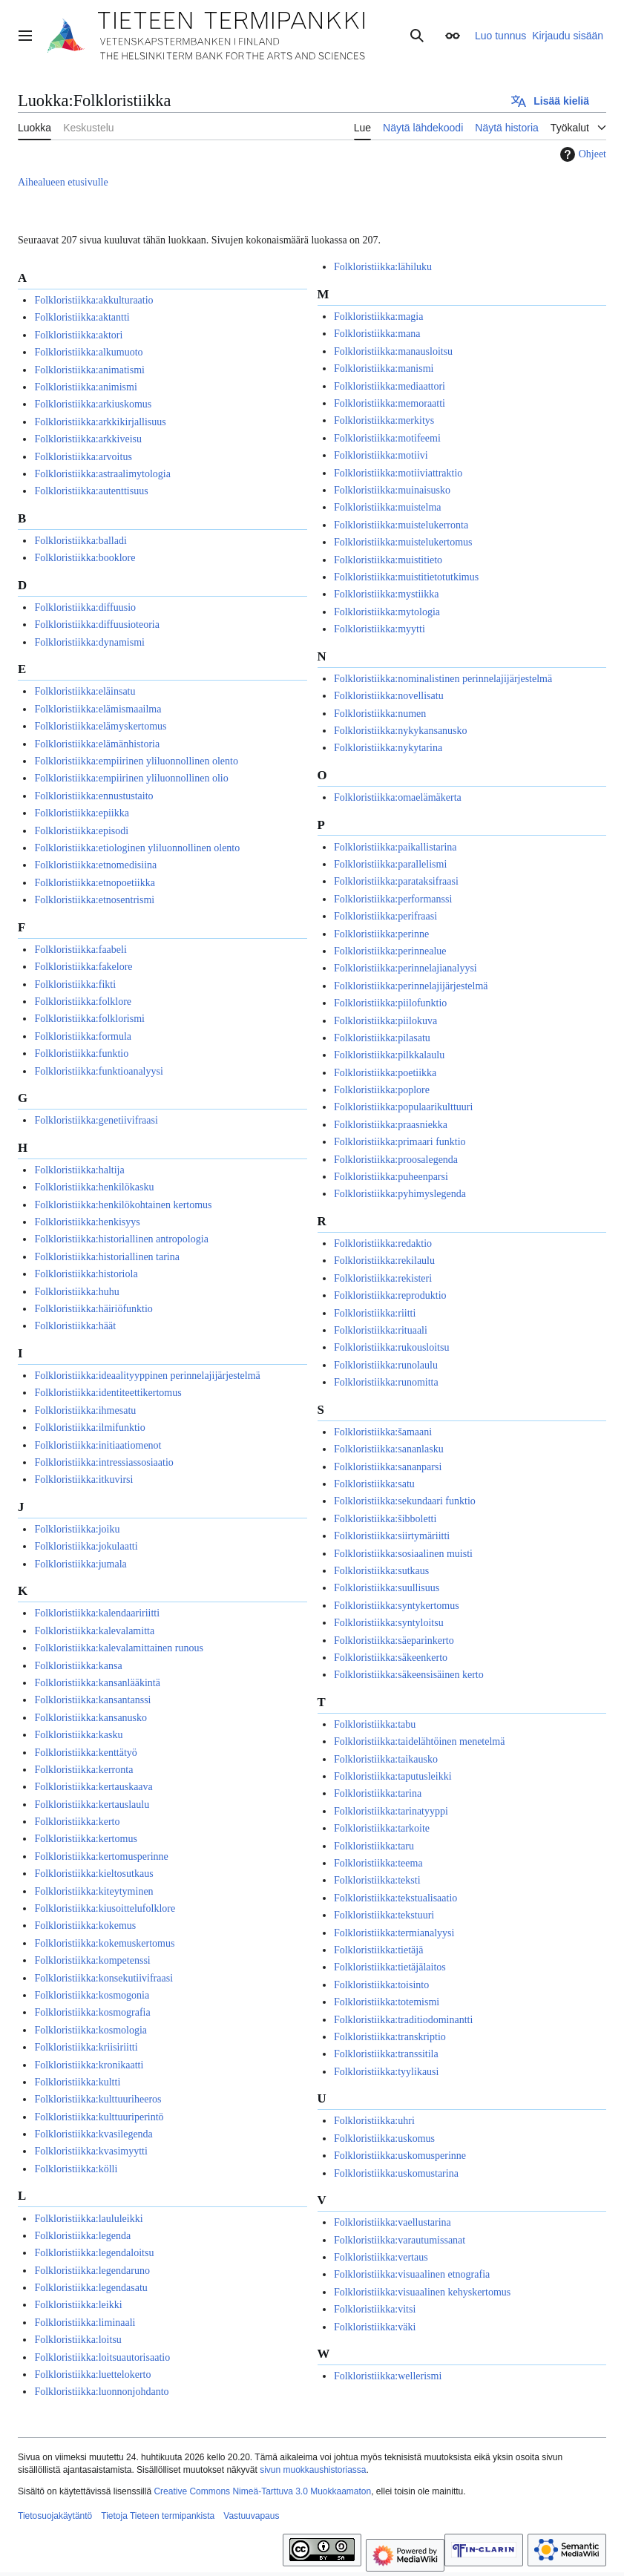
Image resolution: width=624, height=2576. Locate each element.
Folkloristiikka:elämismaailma (97, 709)
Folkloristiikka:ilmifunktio (89, 1427)
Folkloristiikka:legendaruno (92, 2270)
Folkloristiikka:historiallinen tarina (107, 1256)
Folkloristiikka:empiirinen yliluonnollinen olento (136, 761)
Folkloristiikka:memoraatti (389, 403)
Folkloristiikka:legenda (82, 2235)
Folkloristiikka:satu (374, 1483)
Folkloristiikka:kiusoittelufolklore (104, 1908)
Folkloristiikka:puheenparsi (391, 1176)
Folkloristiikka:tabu (375, 1724)
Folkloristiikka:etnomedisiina (95, 865)
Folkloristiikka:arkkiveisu (88, 439)
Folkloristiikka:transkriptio (390, 2036)
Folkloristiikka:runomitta (386, 1382)
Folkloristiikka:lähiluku (383, 266)
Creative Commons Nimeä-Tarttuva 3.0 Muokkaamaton (262, 2491)
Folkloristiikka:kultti (77, 2082)
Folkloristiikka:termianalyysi (394, 1932)
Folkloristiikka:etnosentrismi (94, 899)
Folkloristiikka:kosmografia (92, 2012)
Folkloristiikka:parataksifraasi (396, 881)
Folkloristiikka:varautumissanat (399, 2240)
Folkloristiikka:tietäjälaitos (390, 1967)
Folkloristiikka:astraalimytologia (102, 473)
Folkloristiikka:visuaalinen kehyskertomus (422, 2292)
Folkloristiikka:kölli (75, 2168)
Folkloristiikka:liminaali (84, 2322)
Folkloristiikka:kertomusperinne (101, 1856)
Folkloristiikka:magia (379, 316)
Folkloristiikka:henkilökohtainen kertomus (122, 1204)
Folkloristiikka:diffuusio (85, 607)
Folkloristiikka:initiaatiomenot (97, 1445)
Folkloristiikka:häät (75, 1325)
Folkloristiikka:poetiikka (385, 1072)
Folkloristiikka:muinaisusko (392, 490)
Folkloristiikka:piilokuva (385, 1020)
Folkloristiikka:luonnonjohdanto (101, 2391)
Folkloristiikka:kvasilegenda (93, 2134)
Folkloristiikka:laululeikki (88, 2218)
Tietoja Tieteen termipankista (157, 2516)
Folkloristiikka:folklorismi (89, 1018)
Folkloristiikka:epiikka (81, 813)
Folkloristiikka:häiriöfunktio (93, 1308)
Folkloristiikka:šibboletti (385, 1518)
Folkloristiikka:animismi (85, 387)
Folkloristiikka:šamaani (383, 1432)
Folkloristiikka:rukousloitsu (392, 1347)
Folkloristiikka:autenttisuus (91, 490)
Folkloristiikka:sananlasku (389, 1449)
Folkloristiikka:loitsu (77, 2339)
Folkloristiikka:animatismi (89, 370)
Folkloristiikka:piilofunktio (390, 1003)
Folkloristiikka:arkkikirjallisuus (99, 421)
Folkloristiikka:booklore (84, 557)
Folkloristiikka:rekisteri (383, 1278)
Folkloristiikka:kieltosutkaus (93, 1873)
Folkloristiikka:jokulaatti (85, 1546)
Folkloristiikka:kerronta (83, 1769)
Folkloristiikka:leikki (78, 2304)
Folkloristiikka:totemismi (386, 2002)
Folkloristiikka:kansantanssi (92, 1699)
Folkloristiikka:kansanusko (90, 1717)
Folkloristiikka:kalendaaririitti (97, 1613)
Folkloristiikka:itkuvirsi (83, 1479)
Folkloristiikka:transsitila (386, 2053)
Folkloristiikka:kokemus (85, 1925)
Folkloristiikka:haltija (79, 1170)
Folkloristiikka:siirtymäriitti (392, 1535)
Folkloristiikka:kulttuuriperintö (98, 2117)
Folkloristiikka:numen (380, 713)
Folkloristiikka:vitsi (375, 2309)
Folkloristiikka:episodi (81, 830)
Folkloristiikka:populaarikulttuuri (403, 1106)
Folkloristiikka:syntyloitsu (389, 1622)
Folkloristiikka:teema (378, 1863)
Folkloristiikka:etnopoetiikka (94, 882)
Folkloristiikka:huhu (76, 1291)
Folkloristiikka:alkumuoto (88, 352)
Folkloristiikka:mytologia (387, 611)
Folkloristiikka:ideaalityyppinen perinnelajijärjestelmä (147, 1375)
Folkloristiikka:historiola (85, 1273)
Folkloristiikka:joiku (76, 1529)
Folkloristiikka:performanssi (393, 899)
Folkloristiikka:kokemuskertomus (104, 1943)
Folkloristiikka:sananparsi (387, 1466)
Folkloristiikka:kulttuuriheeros (97, 2099)
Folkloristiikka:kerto (76, 1821)
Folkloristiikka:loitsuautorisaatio (102, 2357)
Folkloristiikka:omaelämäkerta (398, 797)
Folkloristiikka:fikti (75, 984)
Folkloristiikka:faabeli (80, 949)
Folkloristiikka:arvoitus (82, 456)
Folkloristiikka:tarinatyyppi (391, 1811)
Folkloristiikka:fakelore (83, 966)
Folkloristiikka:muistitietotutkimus (406, 577)
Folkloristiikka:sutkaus (381, 1570)
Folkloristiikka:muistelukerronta (401, 525)
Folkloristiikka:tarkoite (382, 1828)
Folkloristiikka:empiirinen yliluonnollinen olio (131, 778)
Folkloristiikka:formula (82, 1036)
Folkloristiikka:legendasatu (90, 2287)
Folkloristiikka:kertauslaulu (91, 1804)
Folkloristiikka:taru (374, 1846)
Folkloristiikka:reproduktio (390, 1295)
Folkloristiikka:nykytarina (388, 747)
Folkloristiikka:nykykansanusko (400, 730)
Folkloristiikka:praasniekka (390, 1124)
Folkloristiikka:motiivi (381, 455)
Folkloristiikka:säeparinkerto (394, 1640)
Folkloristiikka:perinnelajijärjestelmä (411, 986)
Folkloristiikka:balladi (80, 540)
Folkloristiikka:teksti (377, 1880)
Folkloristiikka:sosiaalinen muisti (403, 1553)
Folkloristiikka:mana (377, 333)
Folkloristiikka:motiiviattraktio (398, 473)
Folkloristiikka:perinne (381, 934)
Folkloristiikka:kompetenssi (92, 1960)
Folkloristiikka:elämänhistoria (97, 744)
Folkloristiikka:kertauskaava (93, 1786)
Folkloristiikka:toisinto (381, 1984)
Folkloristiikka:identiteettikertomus (107, 1392)
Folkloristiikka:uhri (374, 2120)
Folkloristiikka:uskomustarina (396, 2173)
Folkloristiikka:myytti (379, 629)
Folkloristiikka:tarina (377, 1793)
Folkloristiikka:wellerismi (387, 2376)
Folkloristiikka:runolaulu (386, 1365)
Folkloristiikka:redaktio (383, 1243)
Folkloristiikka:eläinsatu (84, 691)
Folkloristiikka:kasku (78, 1734)
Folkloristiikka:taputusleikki (393, 1776)
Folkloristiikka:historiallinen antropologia (121, 1239)
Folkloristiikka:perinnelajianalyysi (405, 968)
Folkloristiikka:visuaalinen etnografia (412, 2274)
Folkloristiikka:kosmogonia (91, 1995)
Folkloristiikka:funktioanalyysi (98, 1071)
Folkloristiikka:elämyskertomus (100, 726)
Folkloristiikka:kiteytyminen (93, 1891)
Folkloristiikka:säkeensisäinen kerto (409, 1674)
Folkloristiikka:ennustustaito (93, 796)
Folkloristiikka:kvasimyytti (90, 2151)
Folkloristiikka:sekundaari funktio (405, 1501)
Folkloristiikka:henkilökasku (94, 1187)
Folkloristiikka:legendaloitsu (94, 2252)
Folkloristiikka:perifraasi (385, 916)
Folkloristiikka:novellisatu (389, 695)
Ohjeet (581, 154)
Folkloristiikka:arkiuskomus (92, 404)
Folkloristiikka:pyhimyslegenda (400, 1193)
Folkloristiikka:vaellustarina (392, 2222)
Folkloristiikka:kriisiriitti (85, 2047)
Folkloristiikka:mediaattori (389, 386)
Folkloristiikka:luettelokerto (92, 2374)
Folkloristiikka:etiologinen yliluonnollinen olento (137, 847)
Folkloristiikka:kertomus (85, 1838)
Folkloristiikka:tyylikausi (386, 2071)
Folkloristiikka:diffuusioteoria (97, 624)
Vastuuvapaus (251, 2516)
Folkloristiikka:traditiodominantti (403, 2019)
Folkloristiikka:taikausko (386, 1759)
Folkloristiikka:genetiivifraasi (95, 1120)
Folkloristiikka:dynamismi (89, 642)
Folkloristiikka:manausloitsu (393, 351)
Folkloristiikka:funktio (81, 1053)
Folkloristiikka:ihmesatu (85, 1410)
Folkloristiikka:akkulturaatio (93, 300)
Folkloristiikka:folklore (82, 1001)
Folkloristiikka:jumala (80, 1564)
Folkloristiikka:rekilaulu (384, 1260)
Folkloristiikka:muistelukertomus (403, 542)
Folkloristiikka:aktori (78, 335)
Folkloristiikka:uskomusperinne (400, 2155)
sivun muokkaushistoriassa (313, 2470)
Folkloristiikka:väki (375, 2327)
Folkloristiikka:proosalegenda (396, 1159)
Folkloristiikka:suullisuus (386, 1587)
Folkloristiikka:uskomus (384, 2138)
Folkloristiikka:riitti (375, 1313)
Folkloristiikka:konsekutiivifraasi (103, 1978)
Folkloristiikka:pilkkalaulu (389, 1055)
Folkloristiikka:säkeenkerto (390, 1657)
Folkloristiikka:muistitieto (388, 560)
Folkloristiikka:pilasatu (382, 1037)
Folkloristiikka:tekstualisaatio (395, 1898)
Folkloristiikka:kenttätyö (85, 1752)
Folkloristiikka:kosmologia (90, 2030)
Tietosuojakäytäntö (55, 2516)
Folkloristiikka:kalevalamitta (94, 1630)
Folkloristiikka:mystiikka (386, 594)
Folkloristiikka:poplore (382, 1089)
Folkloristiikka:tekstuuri (384, 1915)
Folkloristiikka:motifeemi (387, 438)
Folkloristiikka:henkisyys (86, 1222)
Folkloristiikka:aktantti (81, 317)
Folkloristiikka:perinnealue (390, 951)
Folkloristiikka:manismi (384, 368)
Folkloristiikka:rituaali (380, 1330)
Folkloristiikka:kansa (78, 1665)
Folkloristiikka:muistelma (387, 507)
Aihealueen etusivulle (63, 182)
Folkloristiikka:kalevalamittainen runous (118, 1648)
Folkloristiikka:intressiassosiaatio (103, 1462)
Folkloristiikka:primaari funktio (400, 1141)
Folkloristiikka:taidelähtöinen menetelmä (419, 1741)
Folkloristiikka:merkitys (384, 420)
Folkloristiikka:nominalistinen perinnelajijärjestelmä (443, 678)
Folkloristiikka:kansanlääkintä (97, 1682)
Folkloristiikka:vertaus (381, 2257)
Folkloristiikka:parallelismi (390, 864)
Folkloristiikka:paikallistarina (395, 847)
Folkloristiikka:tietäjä (379, 1950)
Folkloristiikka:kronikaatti (88, 2065)
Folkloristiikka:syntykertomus (396, 1605)
